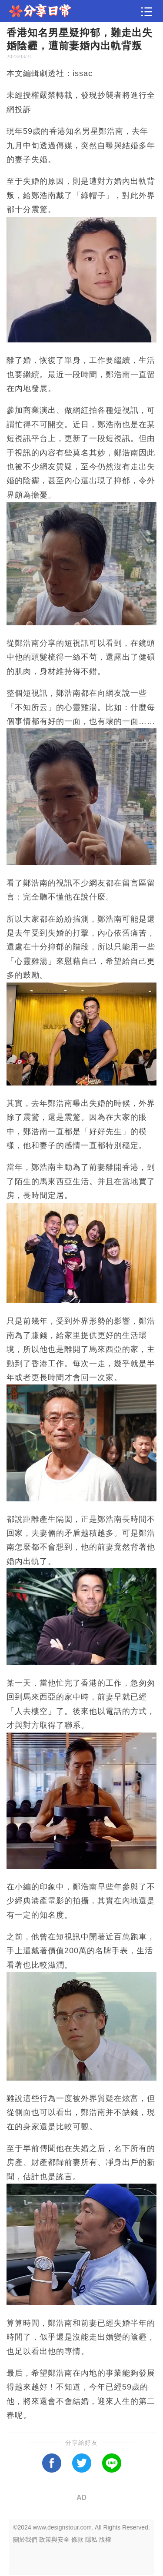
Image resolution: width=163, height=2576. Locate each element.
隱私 (91, 2539)
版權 (105, 2539)
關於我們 (25, 2539)
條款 (77, 2539)
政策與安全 (54, 2539)
